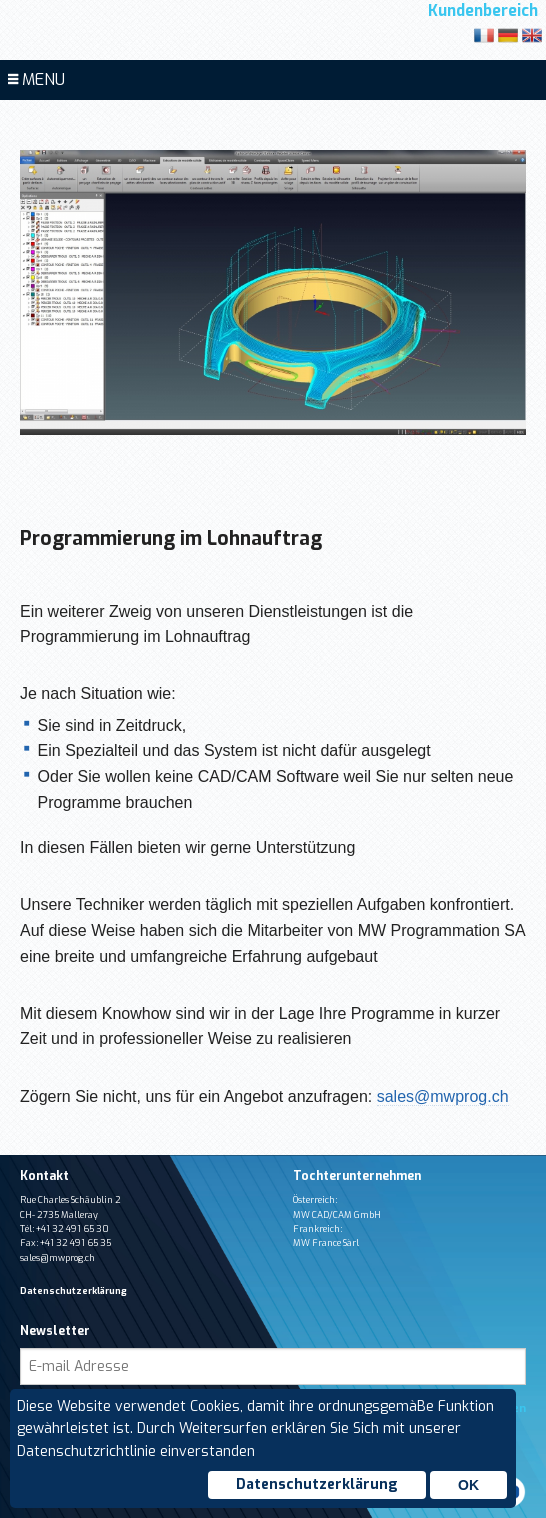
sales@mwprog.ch (443, 1096)
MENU (36, 79)
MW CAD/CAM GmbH (337, 1215)
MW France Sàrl (326, 1243)
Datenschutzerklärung (317, 1484)
